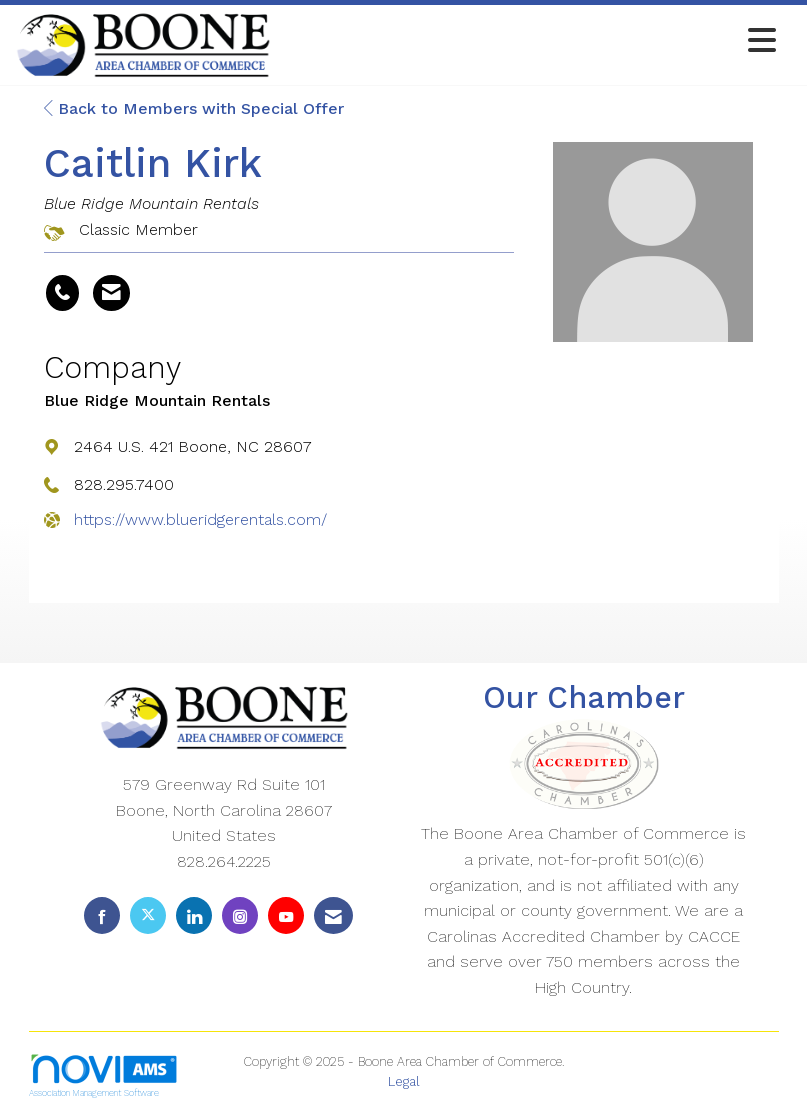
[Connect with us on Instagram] (240, 915)
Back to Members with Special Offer (194, 108)
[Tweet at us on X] (148, 915)
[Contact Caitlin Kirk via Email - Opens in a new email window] (111, 293)
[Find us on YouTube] (286, 915)
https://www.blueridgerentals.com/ (200, 519)
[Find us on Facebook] (102, 915)
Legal (404, 1081)
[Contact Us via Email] (333, 915)
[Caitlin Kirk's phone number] (62, 293)
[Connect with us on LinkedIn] (194, 915)
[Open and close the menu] (529, 41)
